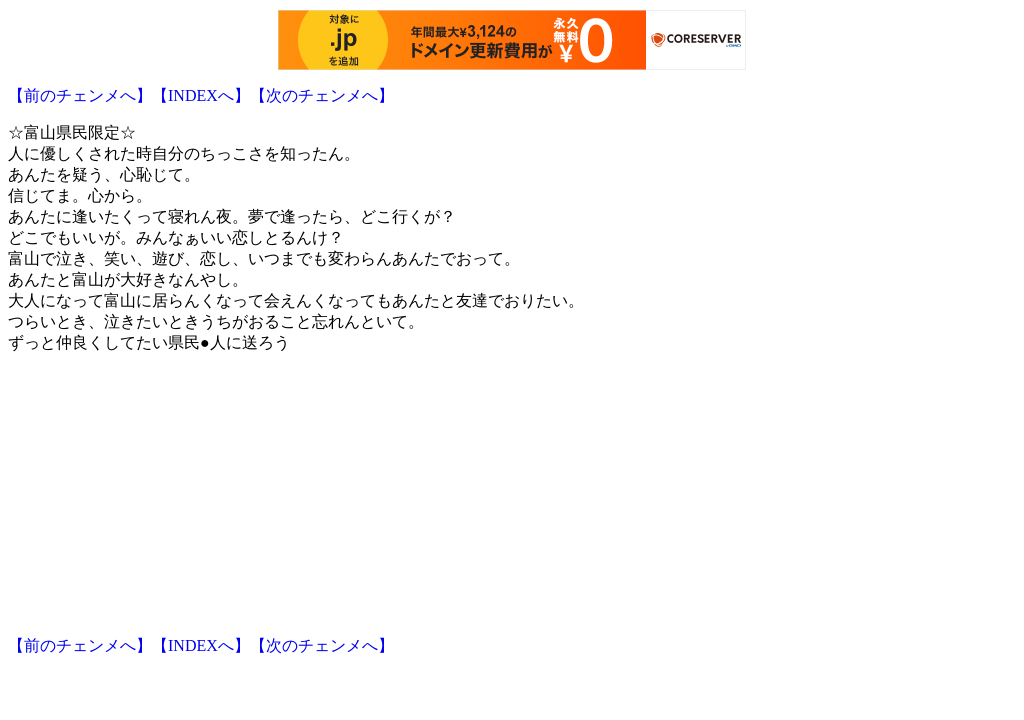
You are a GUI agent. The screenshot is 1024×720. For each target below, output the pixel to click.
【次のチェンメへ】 (322, 95)
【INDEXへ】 (201, 95)
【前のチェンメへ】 (80, 95)
